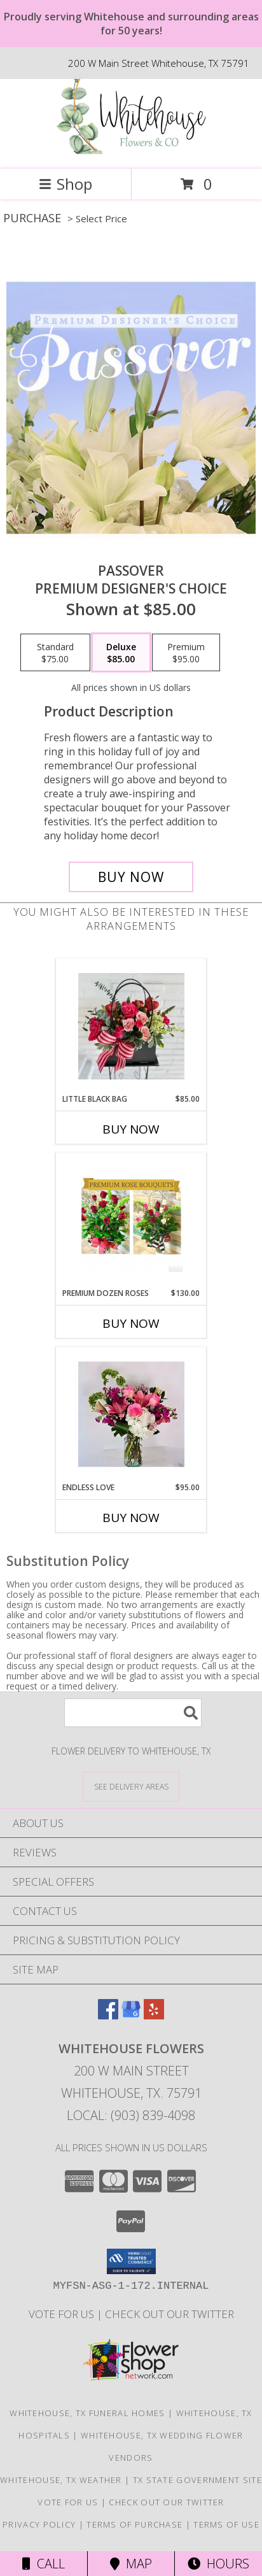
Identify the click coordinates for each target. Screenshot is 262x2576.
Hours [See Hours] (218, 2563)
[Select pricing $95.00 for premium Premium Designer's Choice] (186, 652)
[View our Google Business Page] (131, 2015)
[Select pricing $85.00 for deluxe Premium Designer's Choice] (121, 652)
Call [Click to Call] (43, 2563)
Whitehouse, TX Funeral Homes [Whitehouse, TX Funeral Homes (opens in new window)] (87, 2413)
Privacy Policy (39, 2524)
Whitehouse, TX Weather (61, 2480)
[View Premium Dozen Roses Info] (131, 1220)
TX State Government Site (197, 2480)
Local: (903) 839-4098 (131, 2115)
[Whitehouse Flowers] (131, 151)
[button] (131, 2261)
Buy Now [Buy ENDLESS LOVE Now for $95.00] (131, 1517)
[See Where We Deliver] (131, 1786)
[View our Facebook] (108, 2015)
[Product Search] (133, 1712)
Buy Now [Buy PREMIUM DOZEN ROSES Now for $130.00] (131, 1323)
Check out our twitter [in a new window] (169, 2314)
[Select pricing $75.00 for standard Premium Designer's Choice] (55, 652)
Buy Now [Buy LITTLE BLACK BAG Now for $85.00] (131, 1129)
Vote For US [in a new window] (63, 2314)
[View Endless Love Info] (131, 1414)
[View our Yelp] (154, 2015)
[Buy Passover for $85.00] (131, 877)
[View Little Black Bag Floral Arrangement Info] (131, 1026)
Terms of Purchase (134, 2524)
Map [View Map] (131, 2563)
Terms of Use (226, 2524)
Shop (65, 183)
